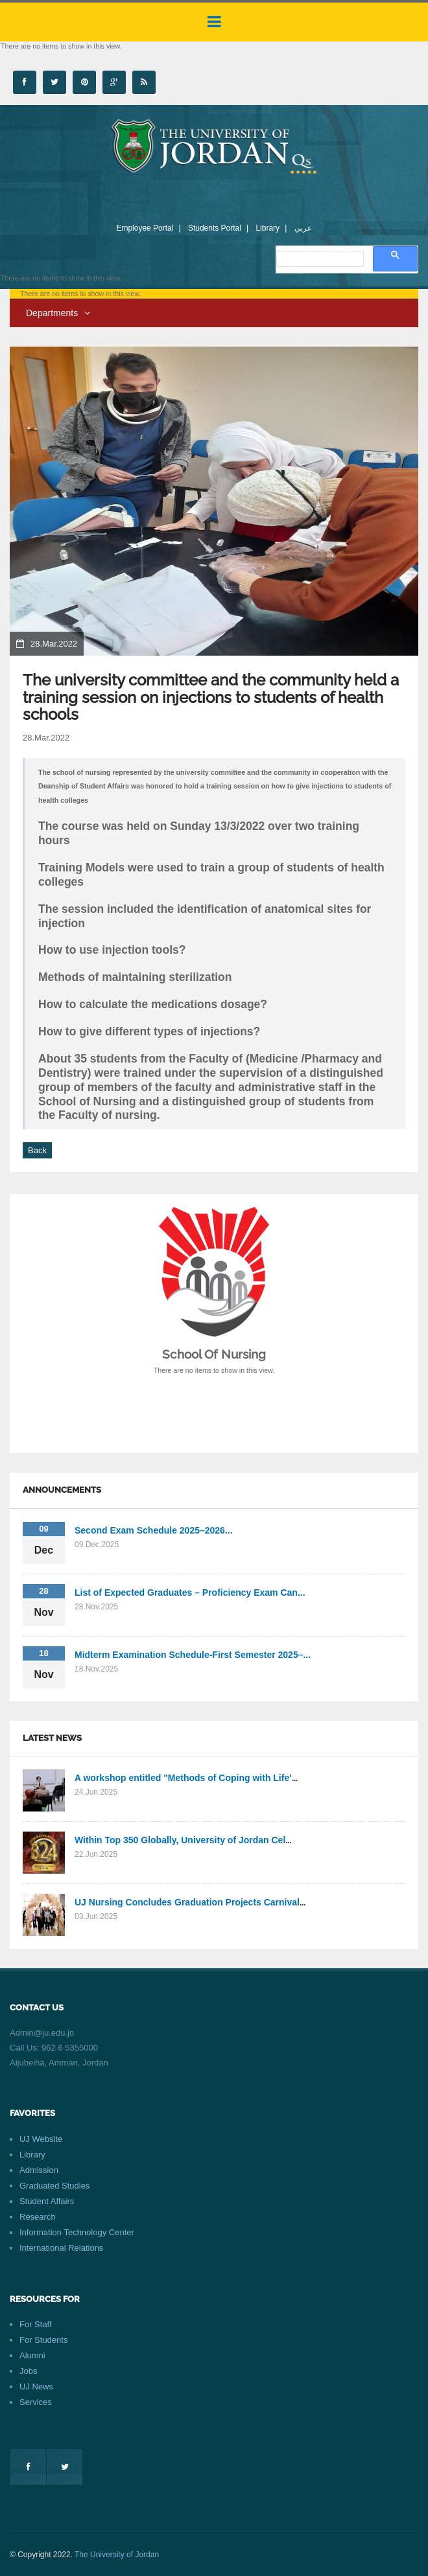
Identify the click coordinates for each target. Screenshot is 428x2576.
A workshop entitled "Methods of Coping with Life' (183, 1778)
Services (35, 2402)
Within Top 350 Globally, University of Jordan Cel (180, 1840)
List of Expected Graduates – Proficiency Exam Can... (190, 1592)
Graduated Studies (54, 2186)
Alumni (32, 2355)
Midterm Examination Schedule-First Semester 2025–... (193, 1655)
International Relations (61, 2248)
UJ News (36, 2386)
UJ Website (40, 2139)
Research (37, 2217)
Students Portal (214, 228)
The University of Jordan (117, 2554)
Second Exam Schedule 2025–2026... (154, 1530)
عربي (303, 228)
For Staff (35, 2324)
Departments (58, 313)
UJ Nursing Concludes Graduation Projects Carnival (187, 1902)
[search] (319, 258)
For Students (43, 2340)
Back (37, 1150)
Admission (38, 2170)
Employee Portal (144, 228)
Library (267, 228)
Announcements (62, 1490)
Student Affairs (46, 2201)
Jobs (28, 2371)
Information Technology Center (76, 2232)
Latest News (52, 1738)
